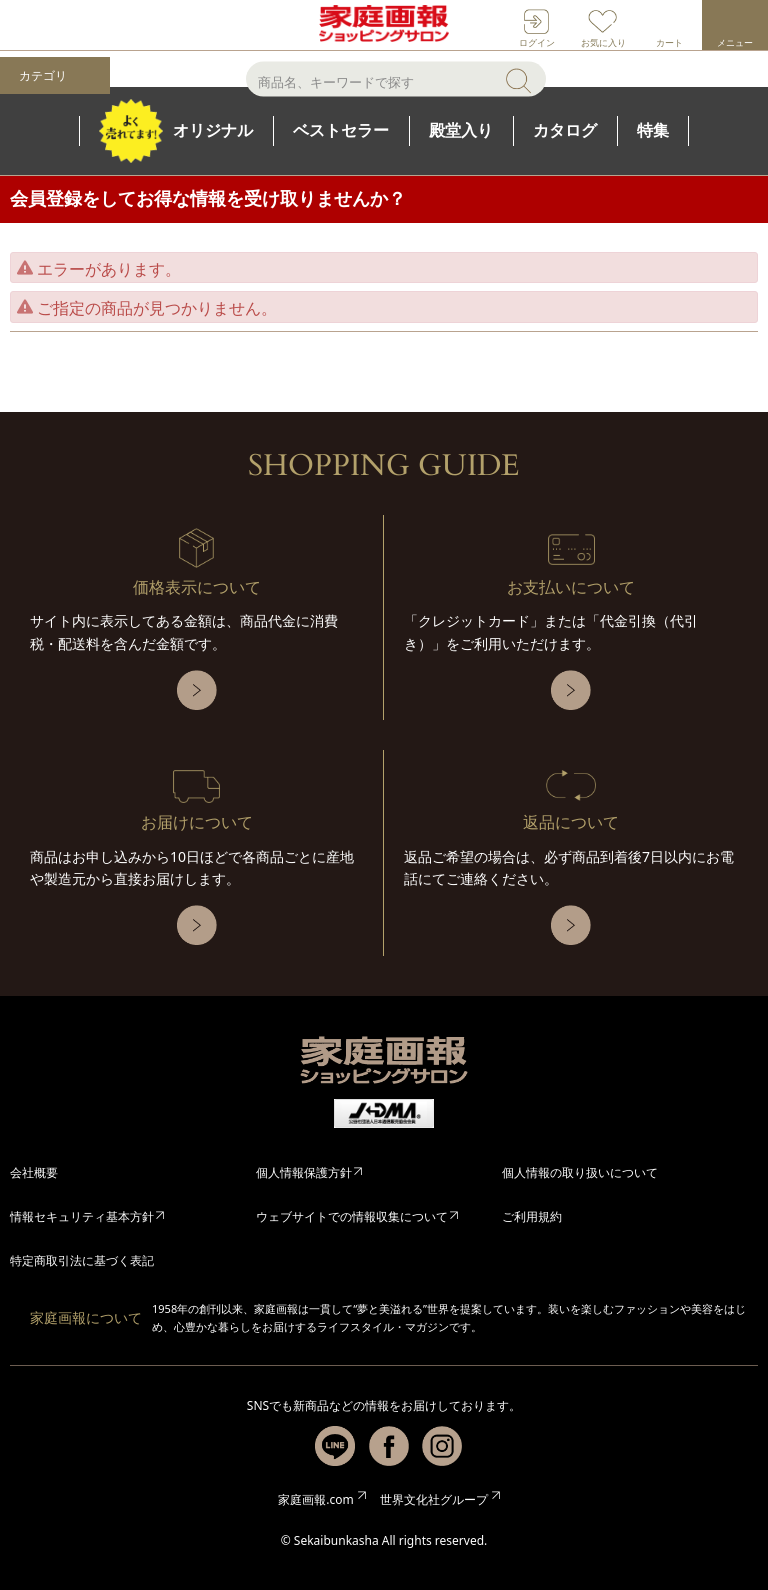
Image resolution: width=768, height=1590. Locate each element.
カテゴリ (43, 76)
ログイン (537, 42)
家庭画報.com (315, 1499)
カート (669, 42)
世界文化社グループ (434, 1499)
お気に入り (603, 42)
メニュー (735, 42)
